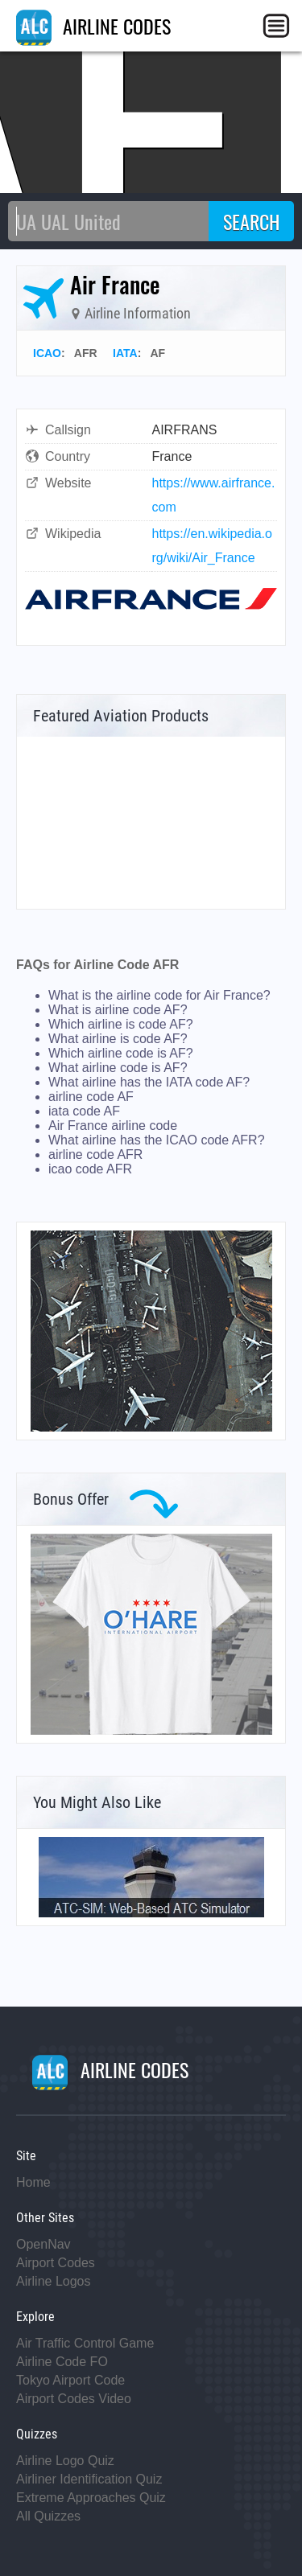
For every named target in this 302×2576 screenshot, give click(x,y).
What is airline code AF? (118, 1010)
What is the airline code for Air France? (159, 995)
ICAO (47, 353)
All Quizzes (48, 2516)
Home (33, 2182)
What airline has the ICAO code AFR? (156, 1140)
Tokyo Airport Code (70, 2380)
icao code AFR (90, 1169)
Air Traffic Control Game (85, 2343)
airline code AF (91, 1096)
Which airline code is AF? (120, 1053)
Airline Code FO (62, 2362)
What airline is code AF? (118, 1039)
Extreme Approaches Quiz (91, 2497)
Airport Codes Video (73, 2398)
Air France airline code (112, 1125)
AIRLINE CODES (93, 25)
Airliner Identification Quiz (89, 2479)
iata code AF (84, 1111)
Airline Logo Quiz (65, 2460)
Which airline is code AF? (120, 1024)
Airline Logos (53, 2281)
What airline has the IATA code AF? (149, 1082)
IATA (125, 353)
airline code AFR (95, 1154)
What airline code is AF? (118, 1067)
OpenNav (43, 2244)
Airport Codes (55, 2263)
